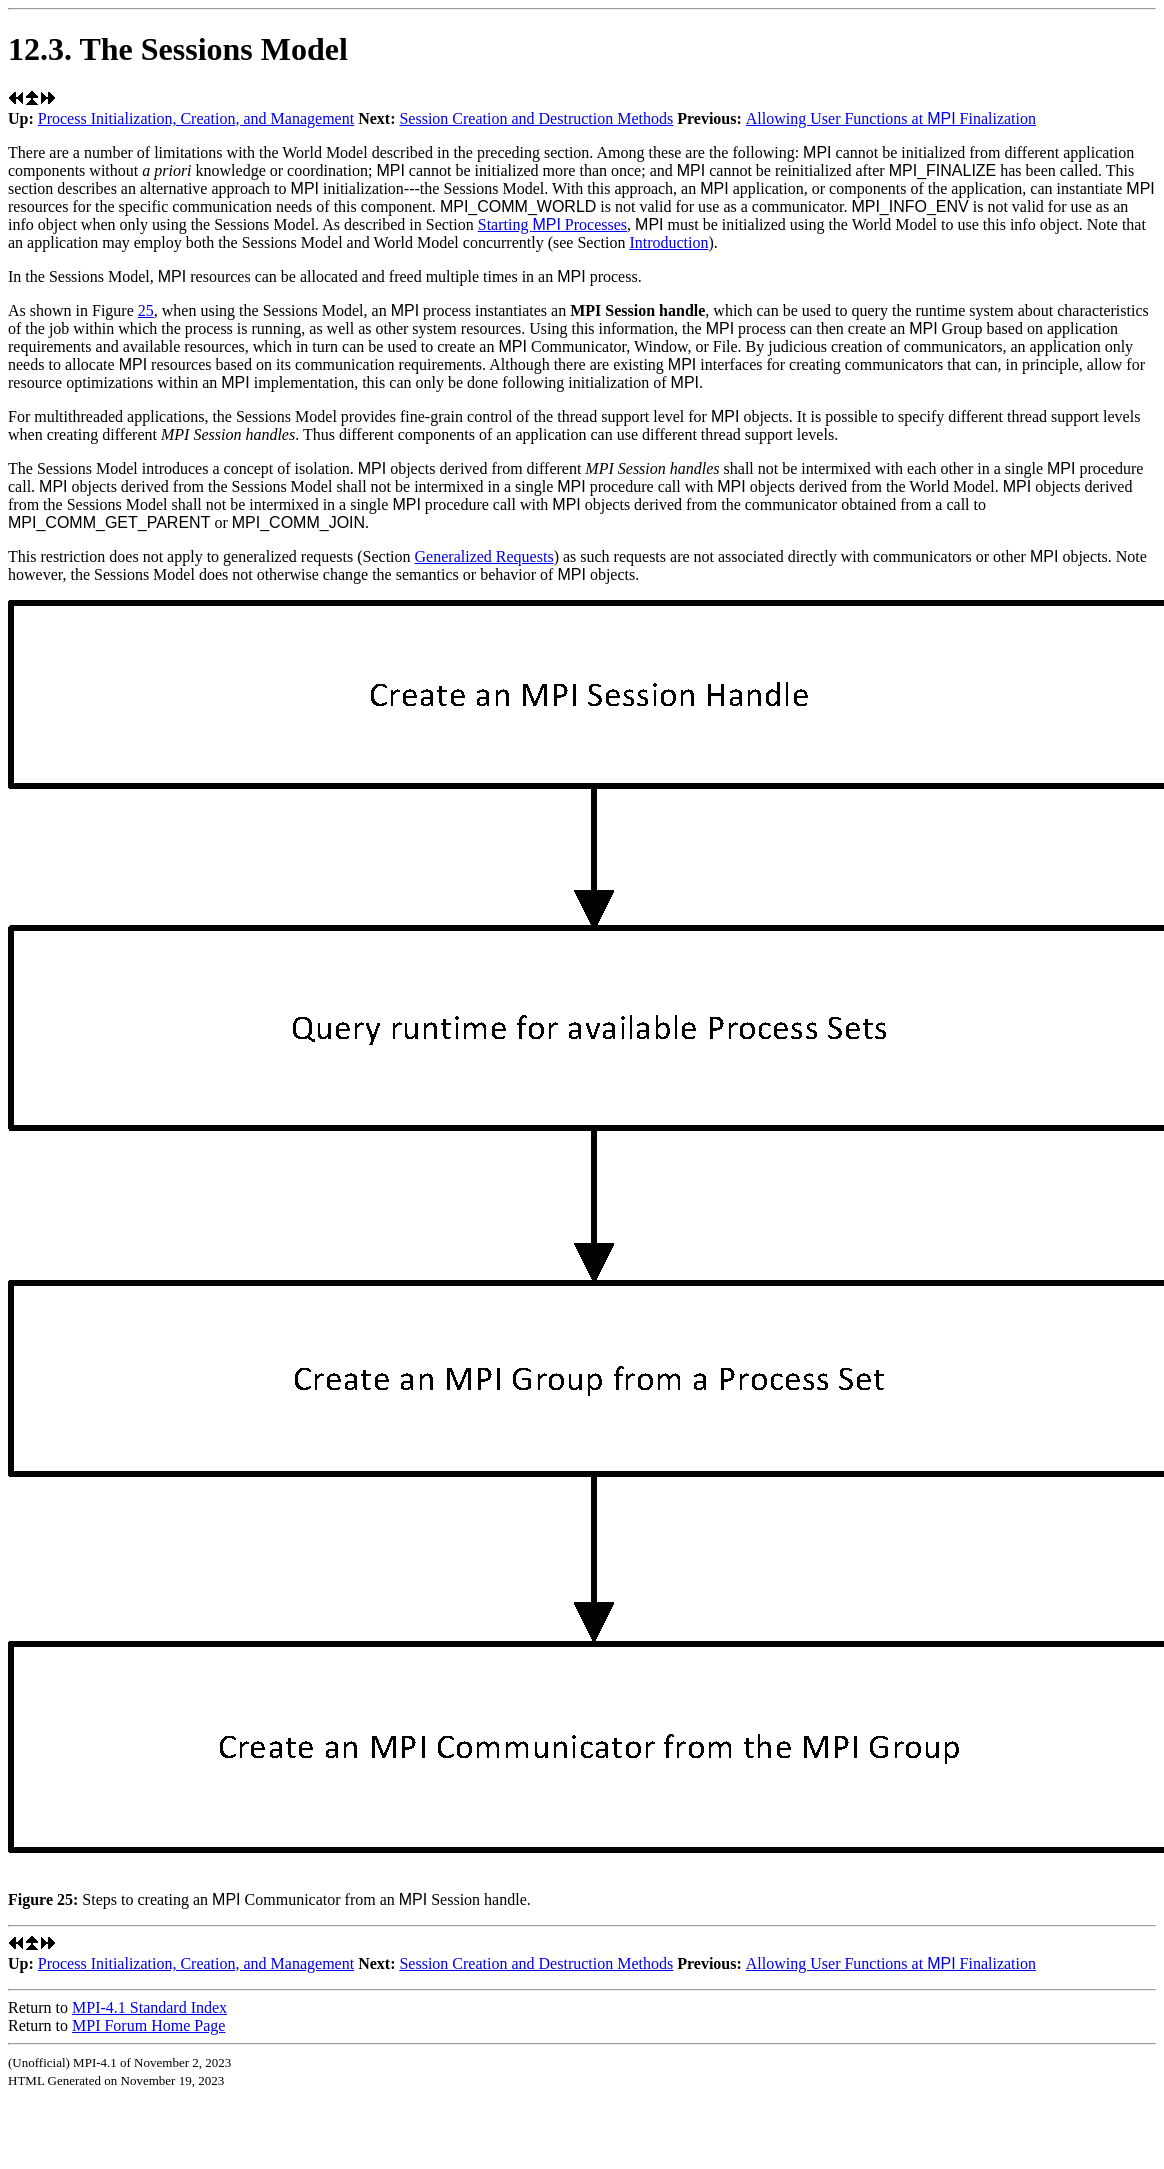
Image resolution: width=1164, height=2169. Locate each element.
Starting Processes (552, 224)
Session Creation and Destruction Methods (536, 118)
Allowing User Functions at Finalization (891, 118)
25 (146, 310)
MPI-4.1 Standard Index (149, 2007)
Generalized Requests (484, 556)
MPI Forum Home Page (148, 2025)
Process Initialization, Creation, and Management (196, 118)
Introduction (668, 242)
